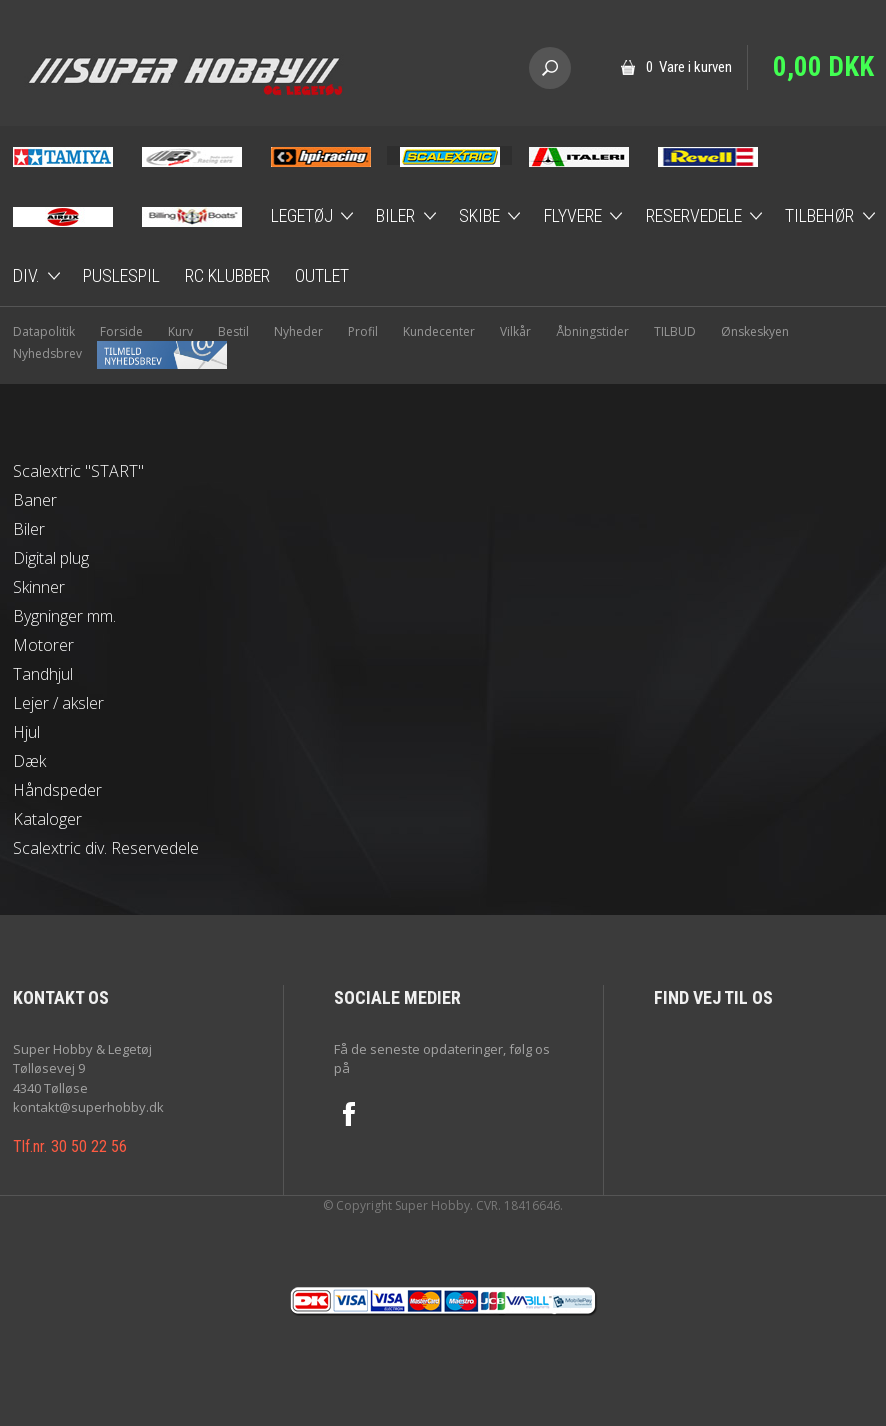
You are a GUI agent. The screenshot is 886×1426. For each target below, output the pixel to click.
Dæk (29, 761)
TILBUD (675, 331)
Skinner (39, 587)
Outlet (322, 275)
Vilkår (515, 331)
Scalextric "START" (78, 471)
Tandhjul (43, 674)
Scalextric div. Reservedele (106, 848)
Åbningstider (592, 331)
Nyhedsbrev (120, 353)
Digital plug (51, 558)
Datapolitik (44, 331)
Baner (35, 500)
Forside (121, 331)
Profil (363, 331)
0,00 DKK (823, 67)
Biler (29, 529)
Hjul (26, 732)
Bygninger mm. (64, 616)
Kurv (180, 331)
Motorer (43, 645)
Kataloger (47, 819)
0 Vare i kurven (689, 67)
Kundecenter (439, 331)
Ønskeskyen (755, 331)
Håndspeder (57, 790)
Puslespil (121, 275)
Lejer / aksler (58, 703)
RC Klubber (227, 275)
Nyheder (298, 331)
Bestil (233, 331)
